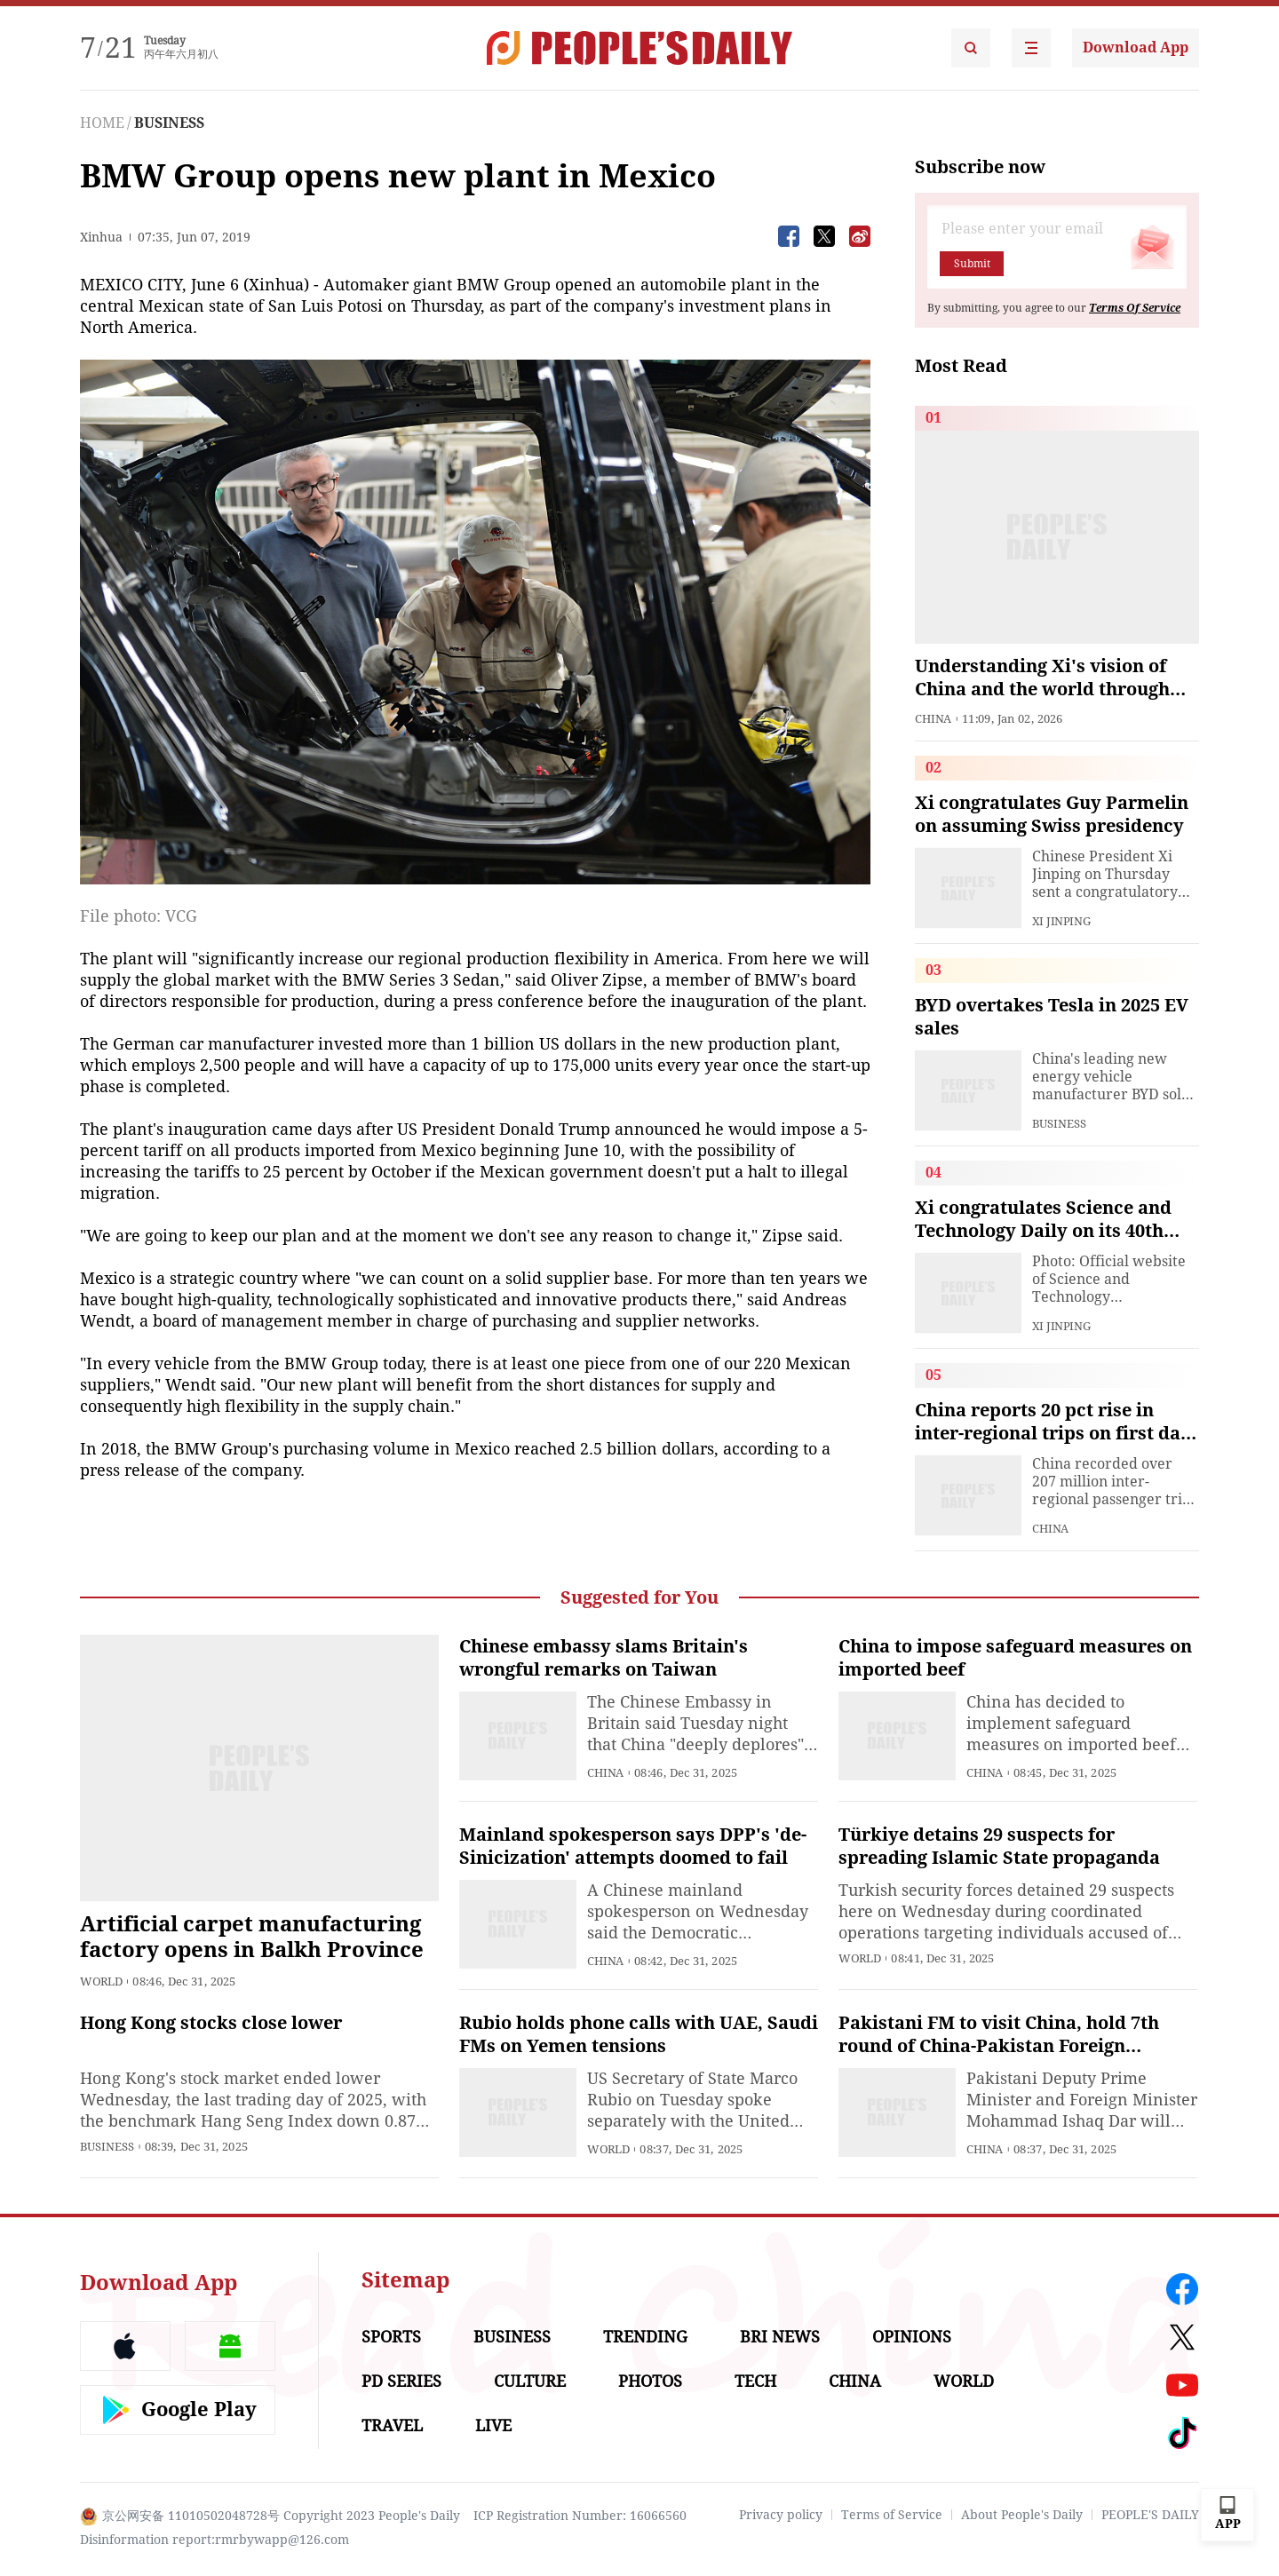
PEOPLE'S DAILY (1150, 2515)
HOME (102, 123)
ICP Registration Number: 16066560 (580, 2516)
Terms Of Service (1134, 308)
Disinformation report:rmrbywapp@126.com (214, 2539)
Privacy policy (780, 2515)
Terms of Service (891, 2515)
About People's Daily (1022, 2515)
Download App (1135, 47)
